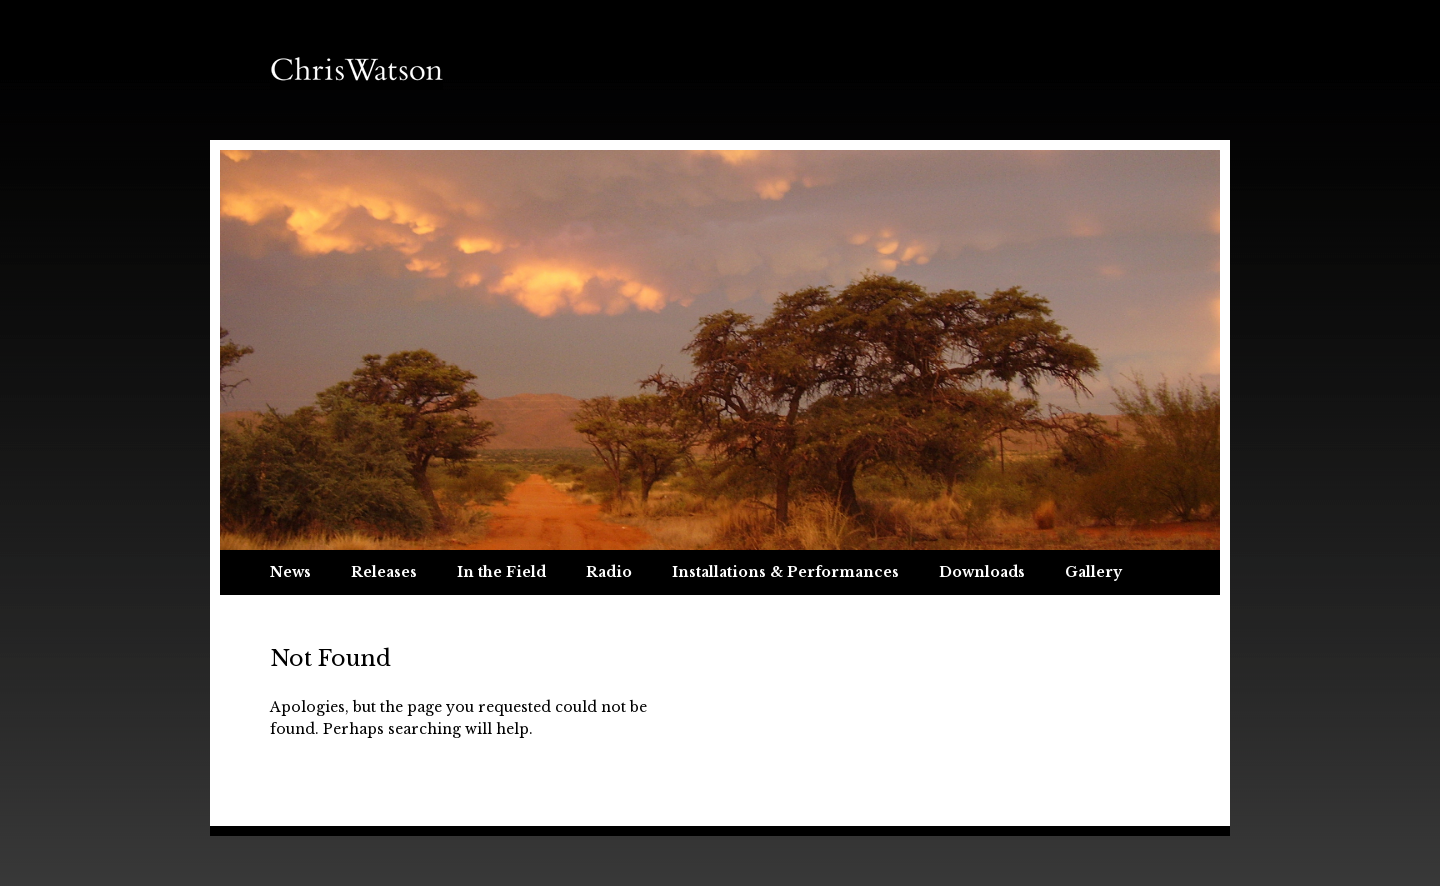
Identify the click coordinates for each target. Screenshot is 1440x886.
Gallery (1093, 572)
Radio (609, 572)
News (290, 572)
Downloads (982, 572)
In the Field (501, 572)
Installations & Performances (785, 572)
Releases (384, 572)
